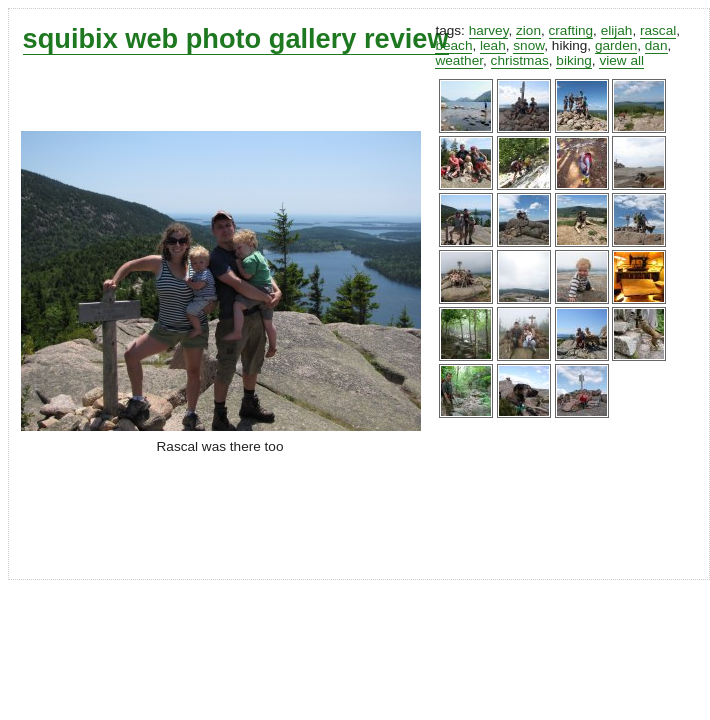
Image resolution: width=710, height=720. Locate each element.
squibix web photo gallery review (236, 38)
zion (528, 30)
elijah (617, 30)
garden (616, 45)
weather (459, 60)
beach (453, 45)
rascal (658, 30)
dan (656, 45)
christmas (520, 60)
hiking (570, 45)
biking (574, 60)
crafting (571, 30)
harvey (489, 30)
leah (493, 45)
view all (621, 60)
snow (528, 45)
